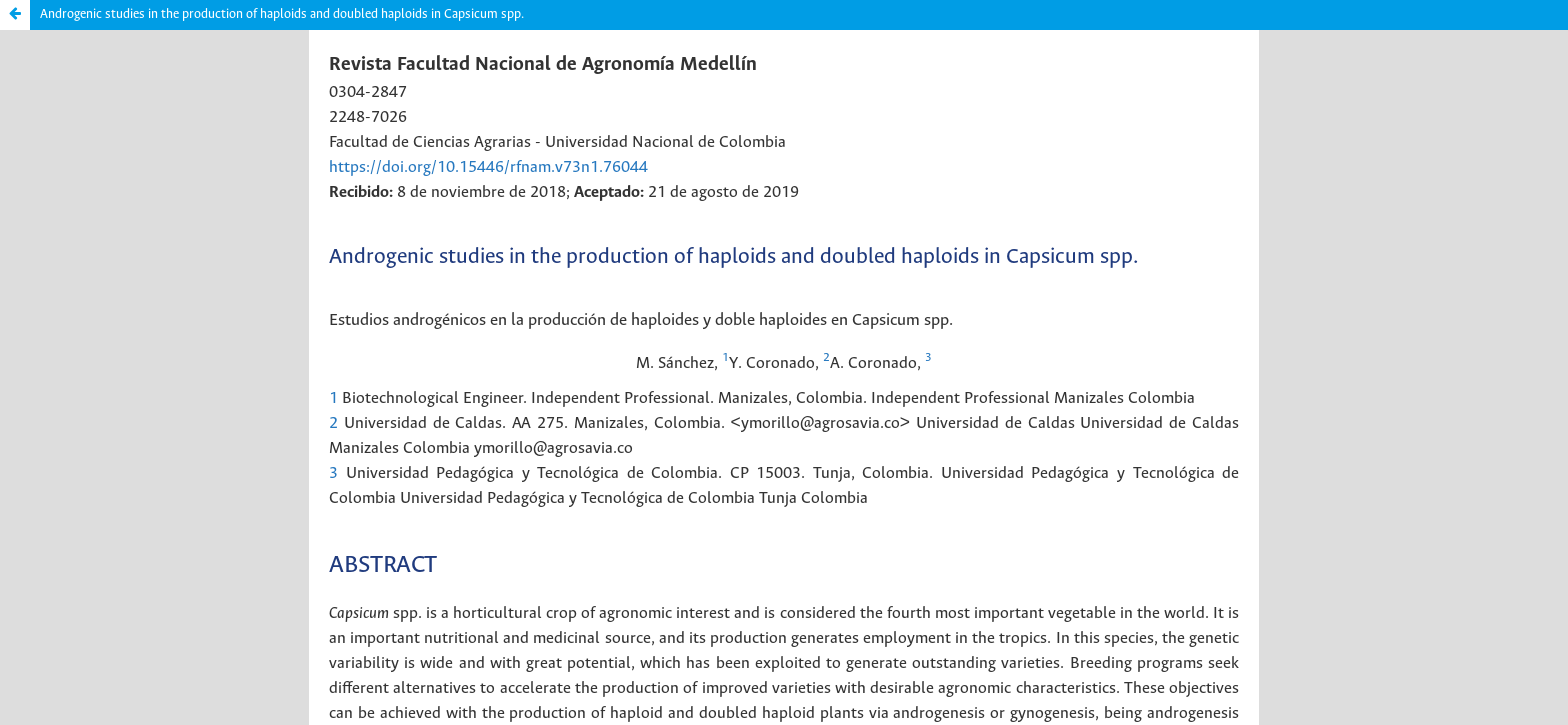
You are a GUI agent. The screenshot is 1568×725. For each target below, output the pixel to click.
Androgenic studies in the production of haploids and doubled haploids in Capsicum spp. (282, 14)
